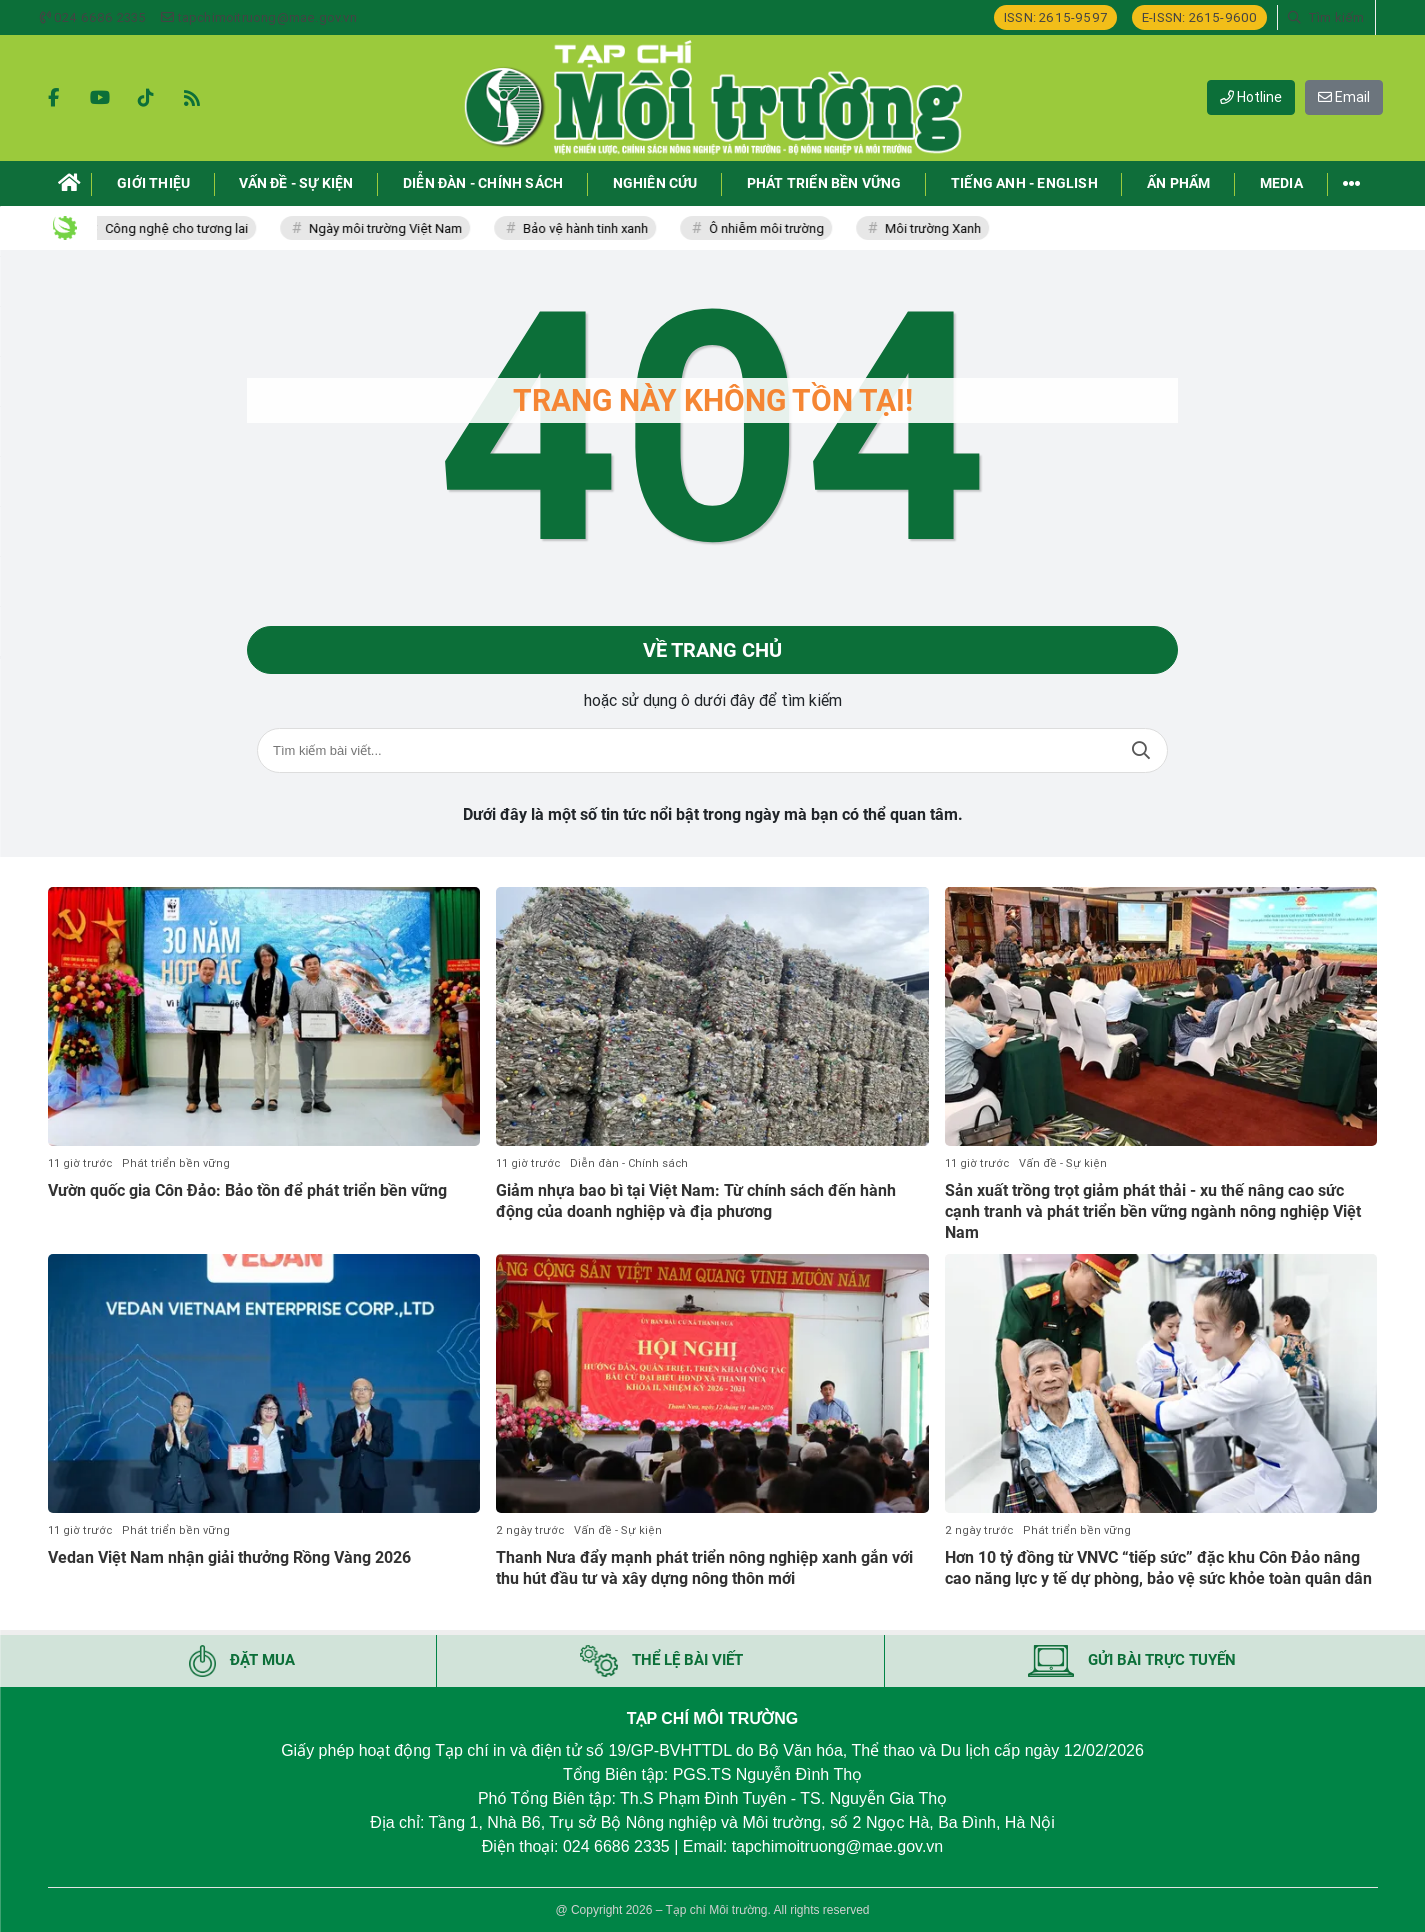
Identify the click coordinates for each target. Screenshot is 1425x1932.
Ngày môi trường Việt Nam (396, 228)
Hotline (1251, 97)
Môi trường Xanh (944, 228)
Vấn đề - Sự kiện (1063, 1163)
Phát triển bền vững (176, 1163)
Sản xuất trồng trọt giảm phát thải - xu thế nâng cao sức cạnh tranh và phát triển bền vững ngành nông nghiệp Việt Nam (1153, 1211)
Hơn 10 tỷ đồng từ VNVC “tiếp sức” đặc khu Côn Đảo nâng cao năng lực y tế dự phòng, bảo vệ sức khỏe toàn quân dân (1158, 1568)
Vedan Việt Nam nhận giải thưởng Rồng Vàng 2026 (229, 1557)
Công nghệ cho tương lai (187, 228)
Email (1344, 97)
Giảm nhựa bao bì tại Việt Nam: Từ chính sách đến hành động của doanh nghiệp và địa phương (696, 1201)
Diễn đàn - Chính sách (629, 1163)
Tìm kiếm (1141, 750)
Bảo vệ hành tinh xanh (596, 228)
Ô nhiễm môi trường (777, 228)
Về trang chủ (712, 650)
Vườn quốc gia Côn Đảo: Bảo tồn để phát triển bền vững (247, 1190)
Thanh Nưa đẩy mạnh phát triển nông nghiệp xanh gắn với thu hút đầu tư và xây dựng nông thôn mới (704, 1568)
